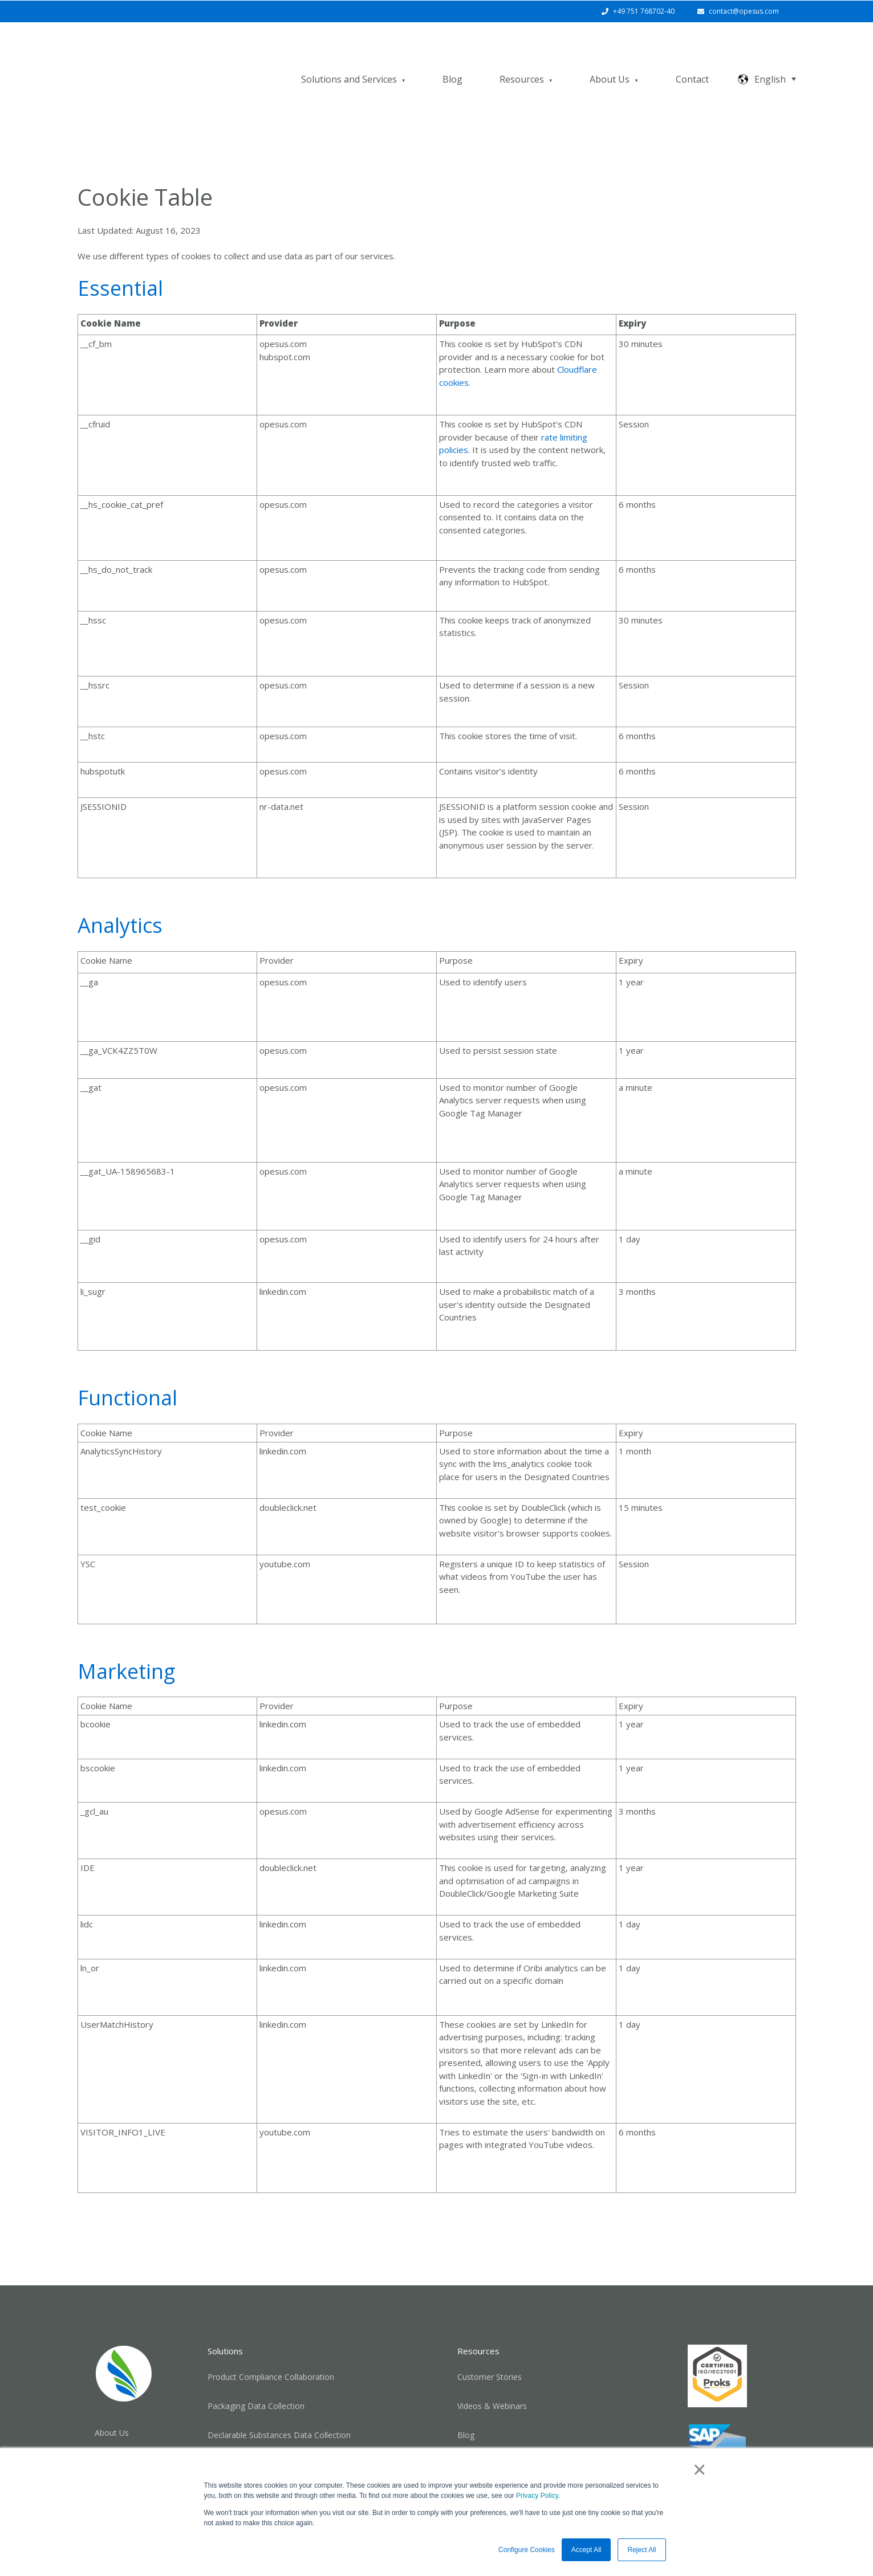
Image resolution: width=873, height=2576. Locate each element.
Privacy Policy (537, 2496)
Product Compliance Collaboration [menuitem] (271, 2330)
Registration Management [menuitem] (256, 2447)
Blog (452, 56)
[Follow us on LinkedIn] (687, 2443)
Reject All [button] (641, 2550)
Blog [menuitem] (465, 2388)
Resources (522, 56)
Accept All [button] (586, 2550)
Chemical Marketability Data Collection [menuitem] (279, 2417)
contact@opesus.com (744, 11)
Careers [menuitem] (109, 2434)
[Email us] (717, 2443)
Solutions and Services (349, 56)
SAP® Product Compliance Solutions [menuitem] (524, 2417)
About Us (610, 56)
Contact (692, 56)
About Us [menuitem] (112, 2386)
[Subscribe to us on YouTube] (747, 2443)
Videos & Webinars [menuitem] (492, 2359)
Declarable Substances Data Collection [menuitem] (279, 2388)
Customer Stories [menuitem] (489, 2330)
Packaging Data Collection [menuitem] (256, 2359)
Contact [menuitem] (109, 2410)
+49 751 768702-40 (644, 11)
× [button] (699, 2469)
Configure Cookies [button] (526, 2550)
